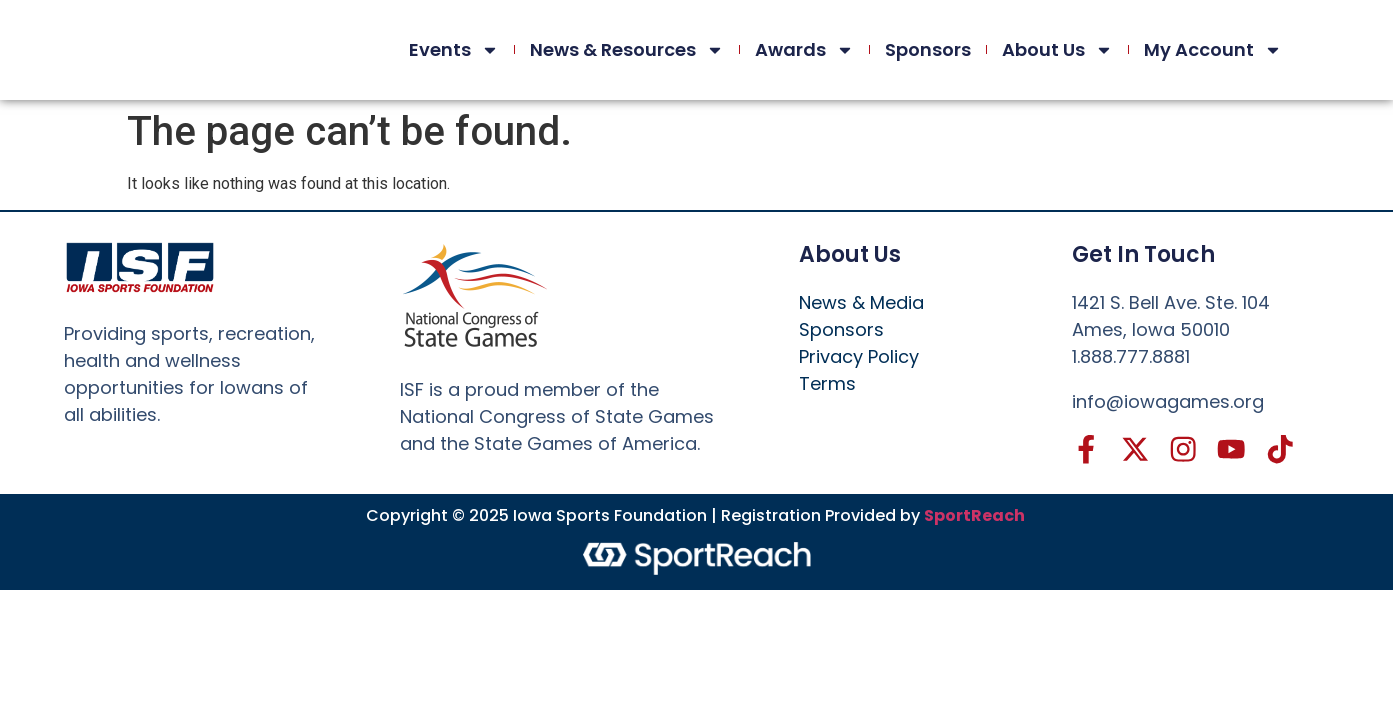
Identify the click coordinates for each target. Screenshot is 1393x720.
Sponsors (928, 49)
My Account (1213, 50)
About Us (1057, 50)
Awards (804, 50)
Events (454, 50)
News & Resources (627, 50)
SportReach (974, 516)
